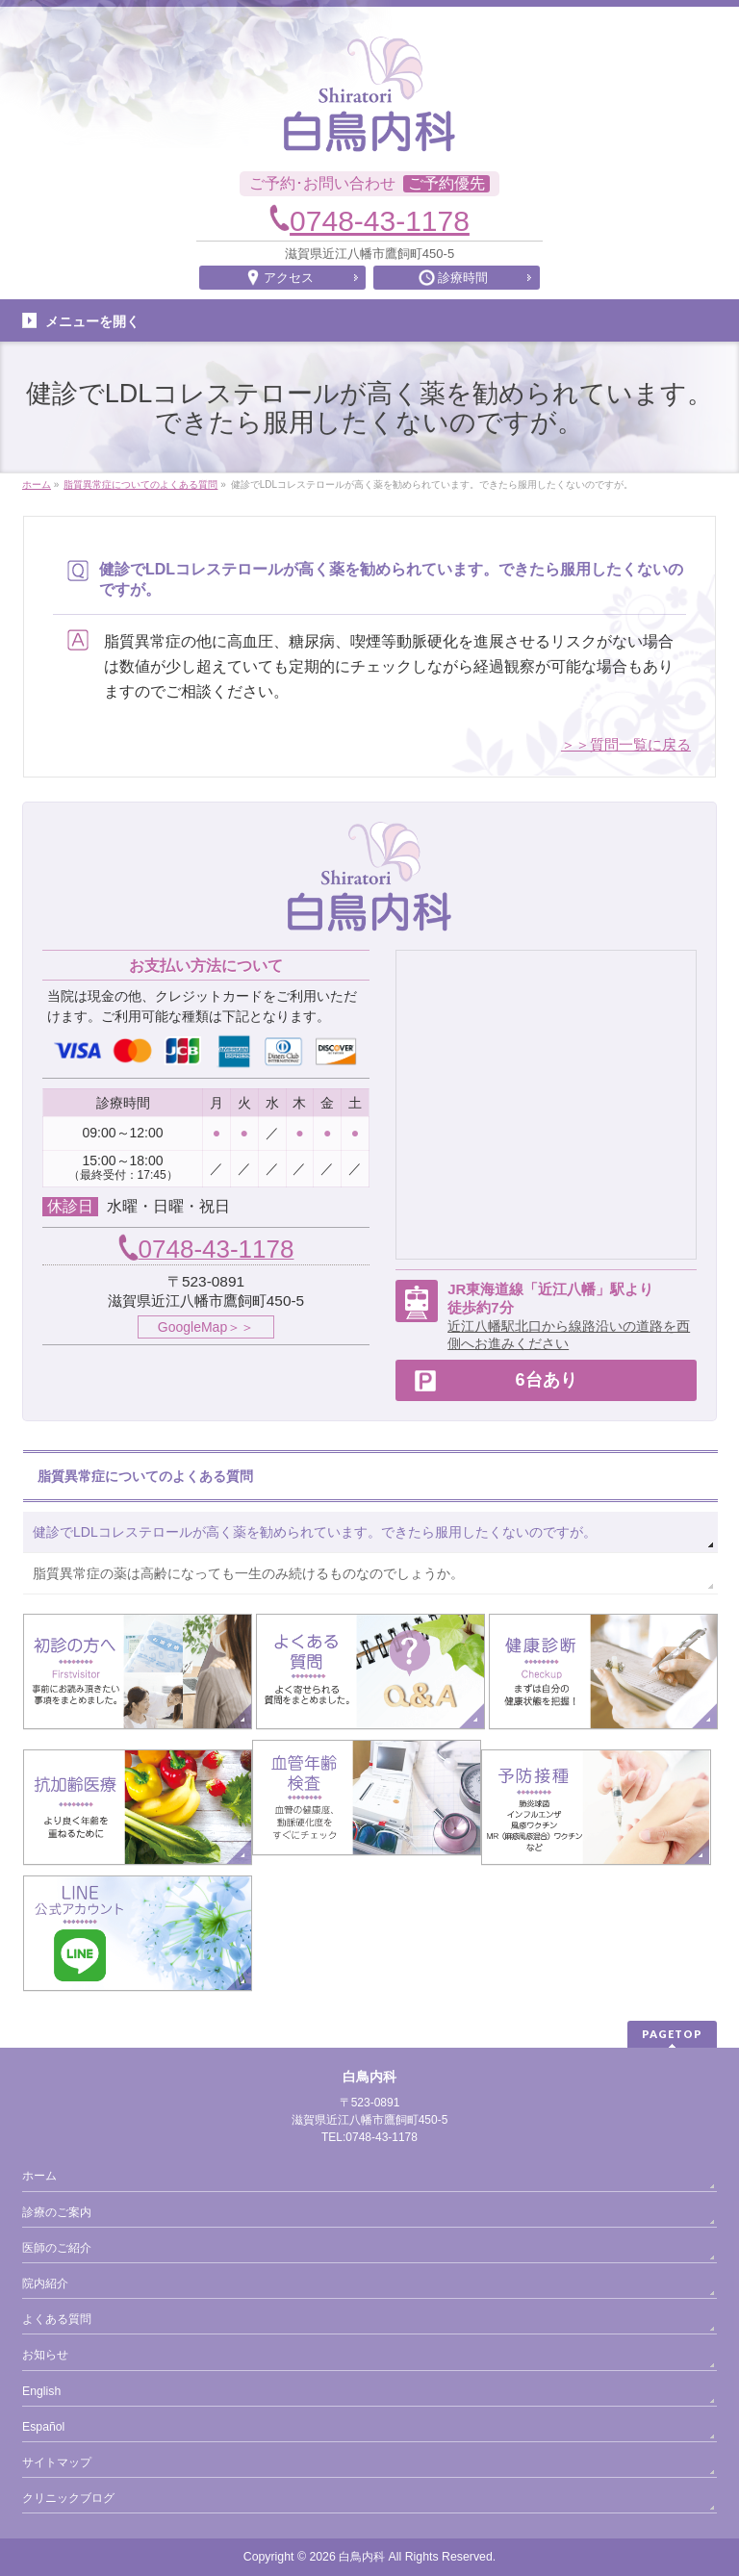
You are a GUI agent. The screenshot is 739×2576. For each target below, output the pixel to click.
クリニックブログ (68, 2498)
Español (43, 2427)
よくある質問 (56, 2319)
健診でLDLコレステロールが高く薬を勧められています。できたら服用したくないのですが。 (315, 1532)
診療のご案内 (56, 2212)
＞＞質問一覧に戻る (626, 744)
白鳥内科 (362, 2556)
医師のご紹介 (56, 2248)
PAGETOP (672, 2034)
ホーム (39, 2175)
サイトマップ (56, 2462)
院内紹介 (45, 2283)
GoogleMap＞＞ (206, 1327)
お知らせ (45, 2354)
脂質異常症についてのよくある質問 (145, 1476)
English (41, 2391)
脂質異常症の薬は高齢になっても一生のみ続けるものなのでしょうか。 (248, 1573)
